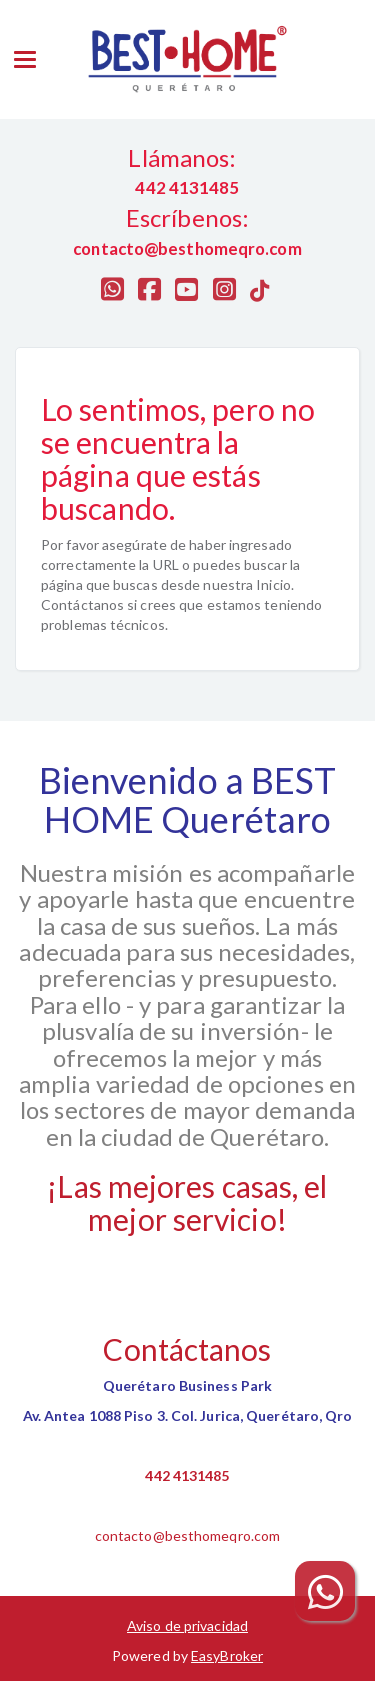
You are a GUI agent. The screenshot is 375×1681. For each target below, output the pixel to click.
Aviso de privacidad (187, 1625)
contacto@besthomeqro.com (187, 1535)
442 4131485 (187, 1475)
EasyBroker (227, 1655)
